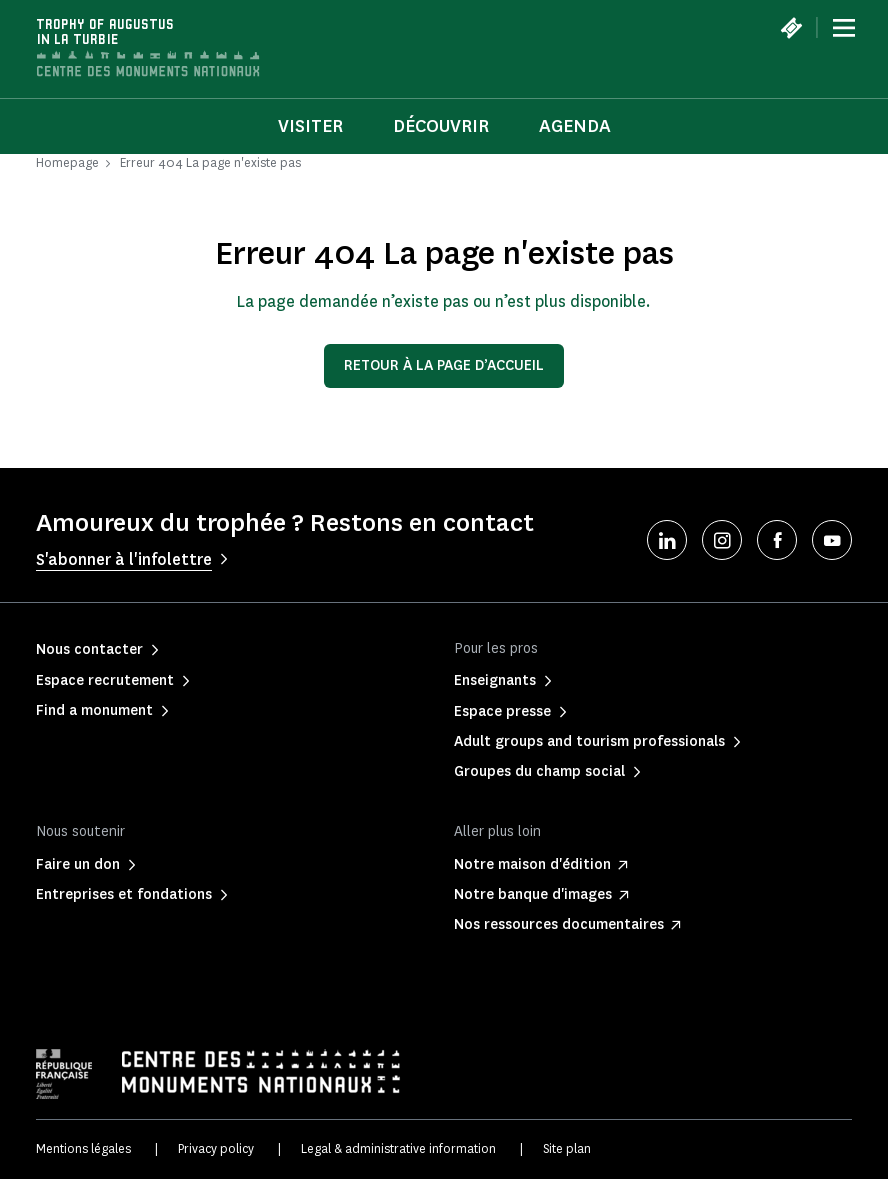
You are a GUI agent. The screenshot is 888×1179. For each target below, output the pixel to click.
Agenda (575, 126)
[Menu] (844, 28)
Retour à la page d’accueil (444, 365)
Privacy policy (216, 1148)
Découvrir (441, 126)
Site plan (567, 1148)
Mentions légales (83, 1148)
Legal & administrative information (398, 1148)
